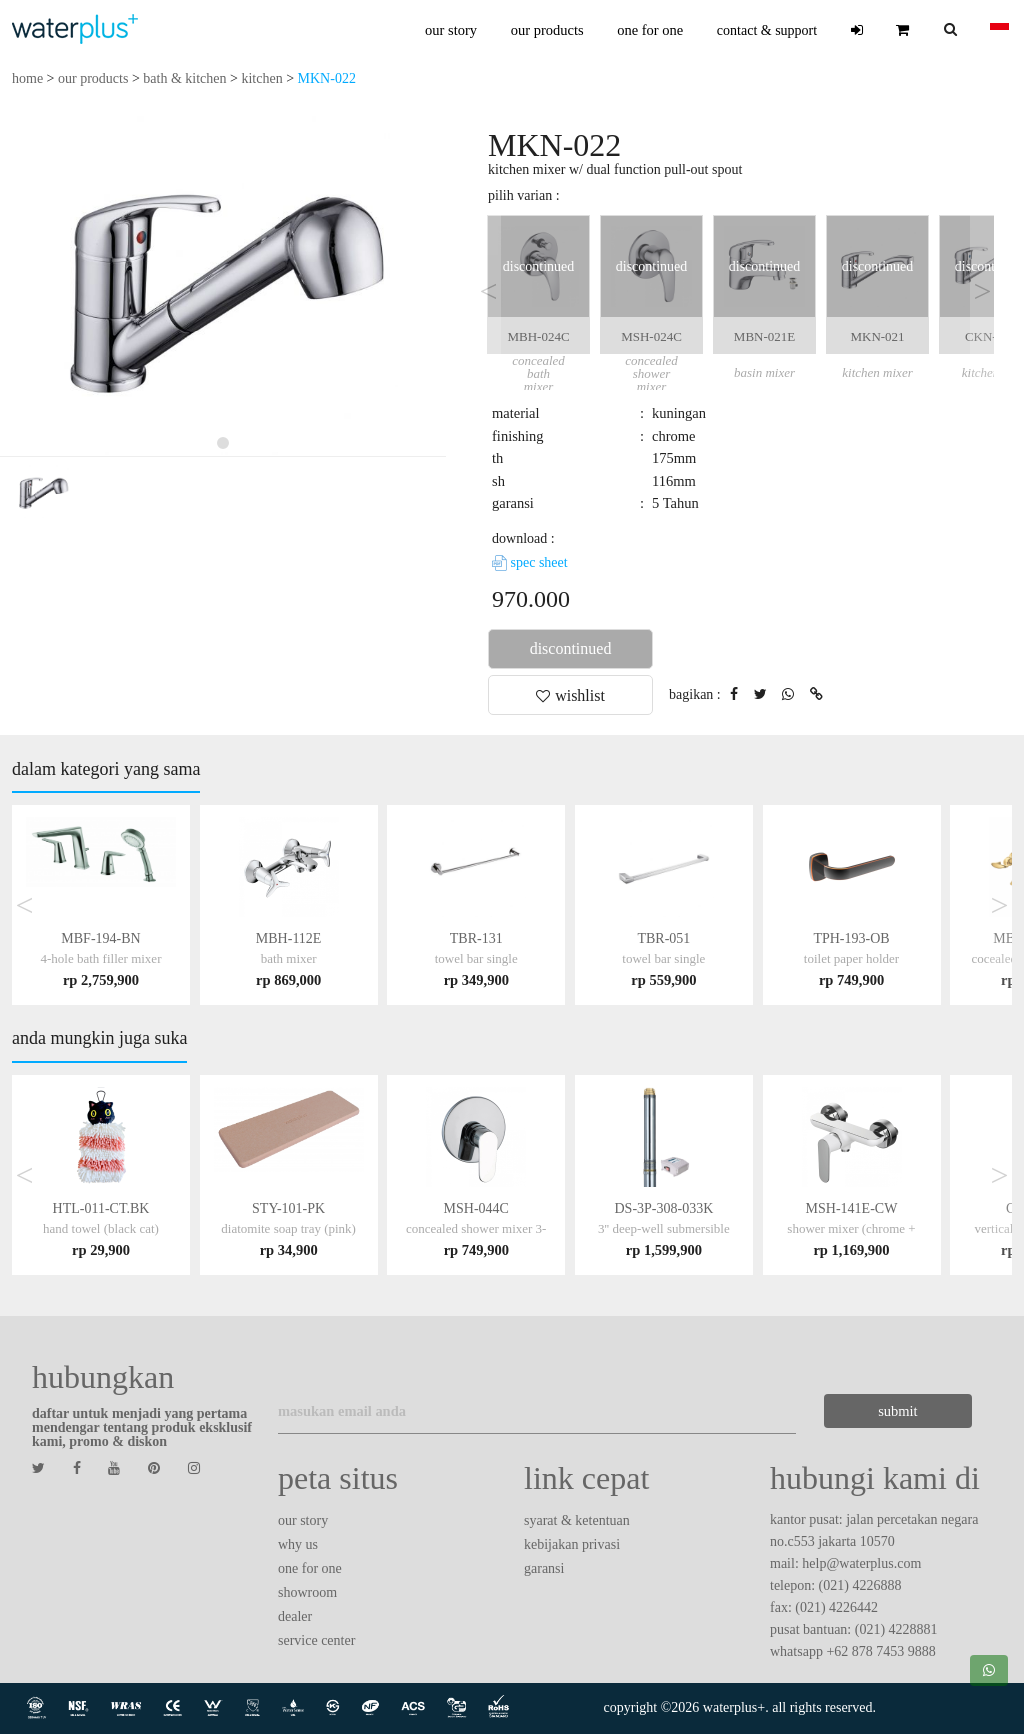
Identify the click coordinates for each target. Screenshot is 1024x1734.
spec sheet (530, 562)
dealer (295, 1616)
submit (895, 1411)
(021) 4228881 (896, 1629)
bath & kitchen (184, 78)
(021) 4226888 (860, 1585)
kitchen (261, 78)
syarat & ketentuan (577, 1520)
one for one (650, 30)
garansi (544, 1568)
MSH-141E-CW (851, 1228)
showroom (307, 1592)
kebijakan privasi (572, 1544)
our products (547, 30)
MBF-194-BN (101, 958)
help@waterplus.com (861, 1563)
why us (298, 1544)
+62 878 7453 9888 (880, 1651)
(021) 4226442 (836, 1607)
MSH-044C (476, 1228)
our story (451, 30)
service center (316, 1640)
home (27, 78)
